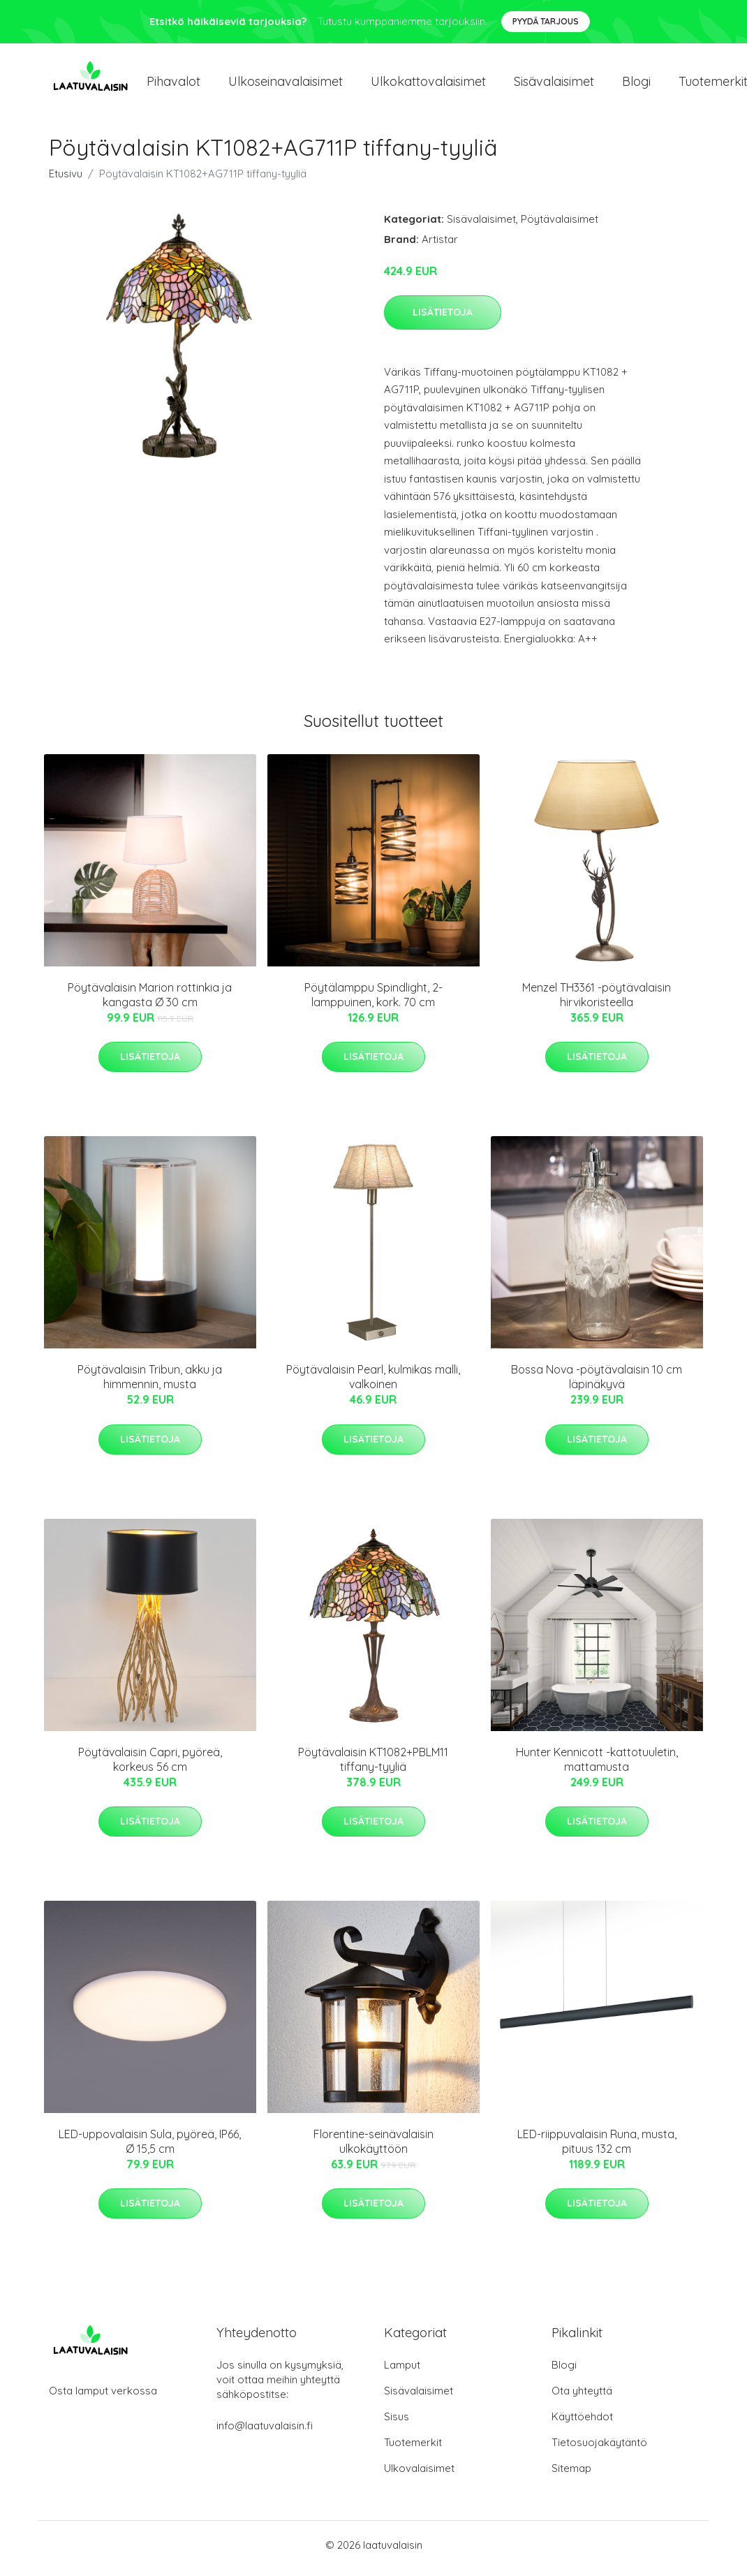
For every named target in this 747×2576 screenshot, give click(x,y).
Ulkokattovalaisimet (428, 85)
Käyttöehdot (582, 2423)
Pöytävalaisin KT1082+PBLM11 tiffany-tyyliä (373, 1766)
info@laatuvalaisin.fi (264, 2432)
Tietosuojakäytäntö (599, 2449)
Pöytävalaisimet (559, 226)
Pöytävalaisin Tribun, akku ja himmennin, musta (149, 1384)
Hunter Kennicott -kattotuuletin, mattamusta (597, 1766)
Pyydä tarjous (545, 21)
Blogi (636, 85)
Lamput (402, 2371)
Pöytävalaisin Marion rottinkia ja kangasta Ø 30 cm (150, 1001)
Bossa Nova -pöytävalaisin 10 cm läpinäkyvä (596, 1384)
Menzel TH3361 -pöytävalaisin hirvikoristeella (596, 1001)
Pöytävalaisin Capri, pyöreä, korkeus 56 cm (150, 1766)
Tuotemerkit (413, 2449)
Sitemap (571, 2475)
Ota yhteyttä (582, 2397)
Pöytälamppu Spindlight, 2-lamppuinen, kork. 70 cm (373, 1001)
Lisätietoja (443, 319)
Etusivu (65, 180)
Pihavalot (173, 85)
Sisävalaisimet (554, 85)
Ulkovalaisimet (419, 2475)
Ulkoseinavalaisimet (285, 85)
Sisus (396, 2423)
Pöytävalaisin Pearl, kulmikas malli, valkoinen (373, 1384)
